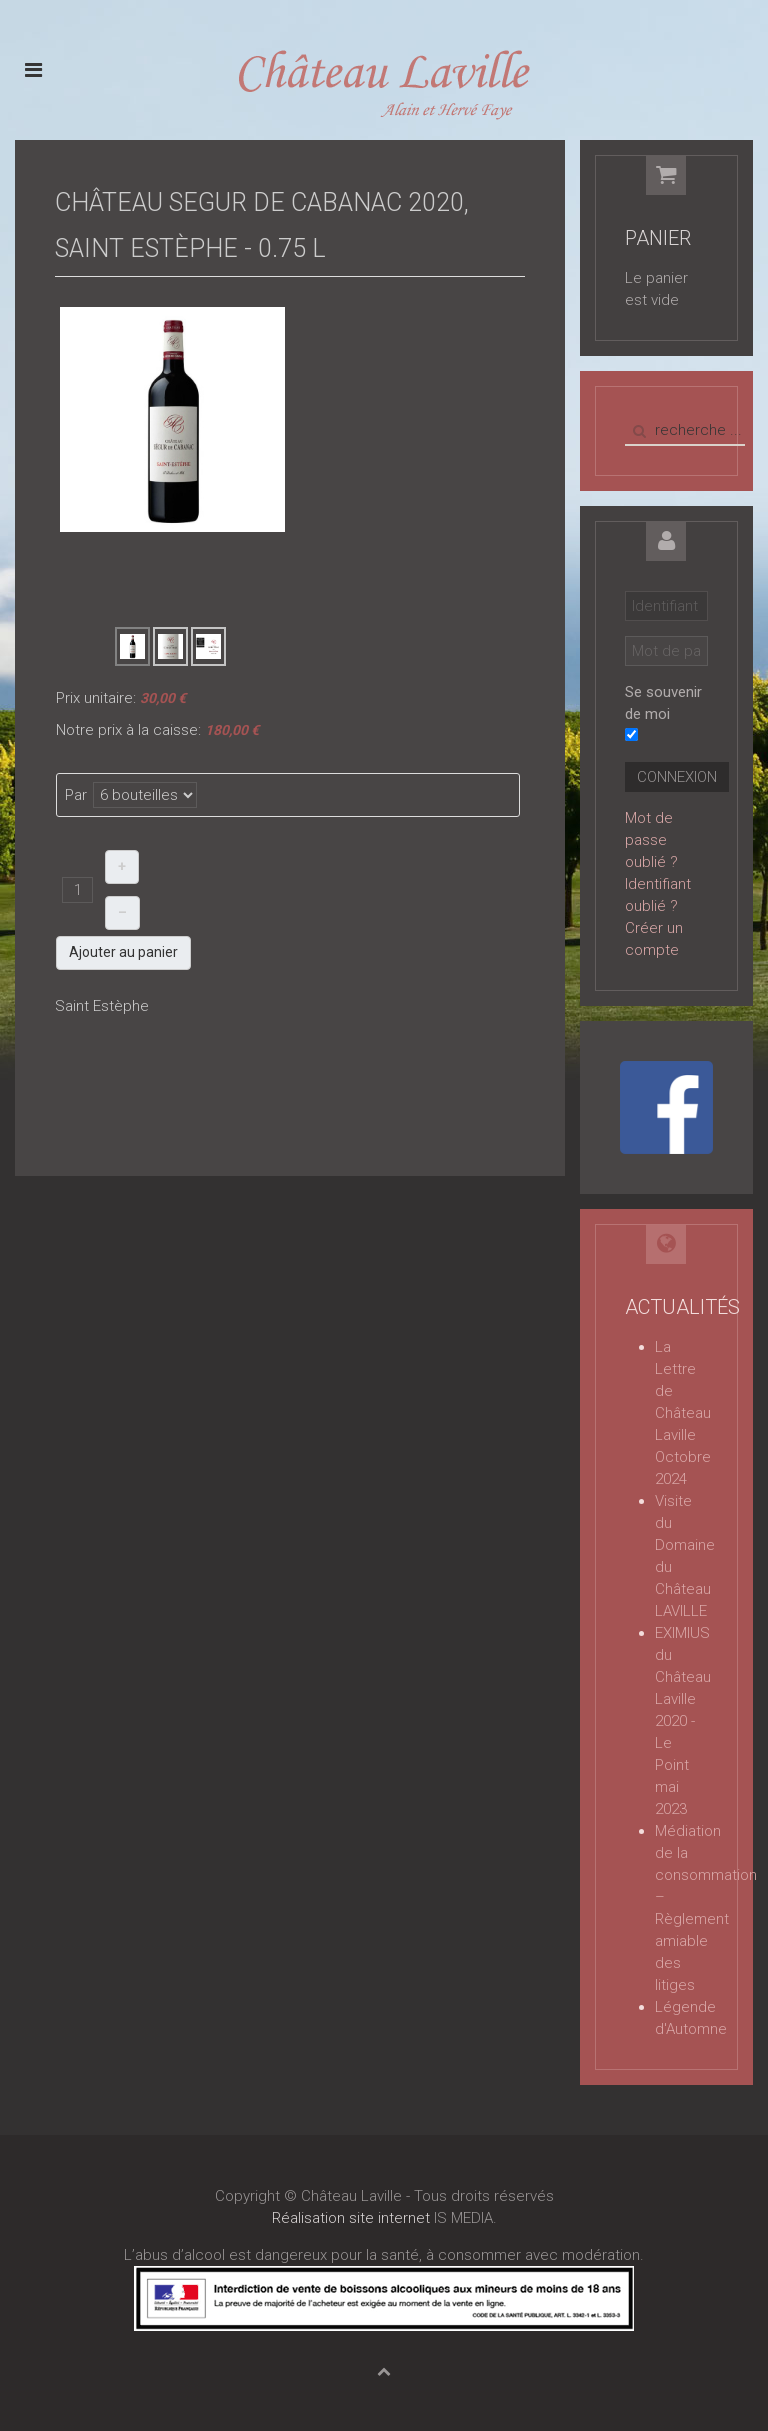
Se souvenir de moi (663, 703)
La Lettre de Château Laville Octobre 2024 (683, 1413)
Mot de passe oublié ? (651, 840)
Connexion (677, 777)
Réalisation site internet (351, 2218)
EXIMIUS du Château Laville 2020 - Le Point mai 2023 (683, 1721)
